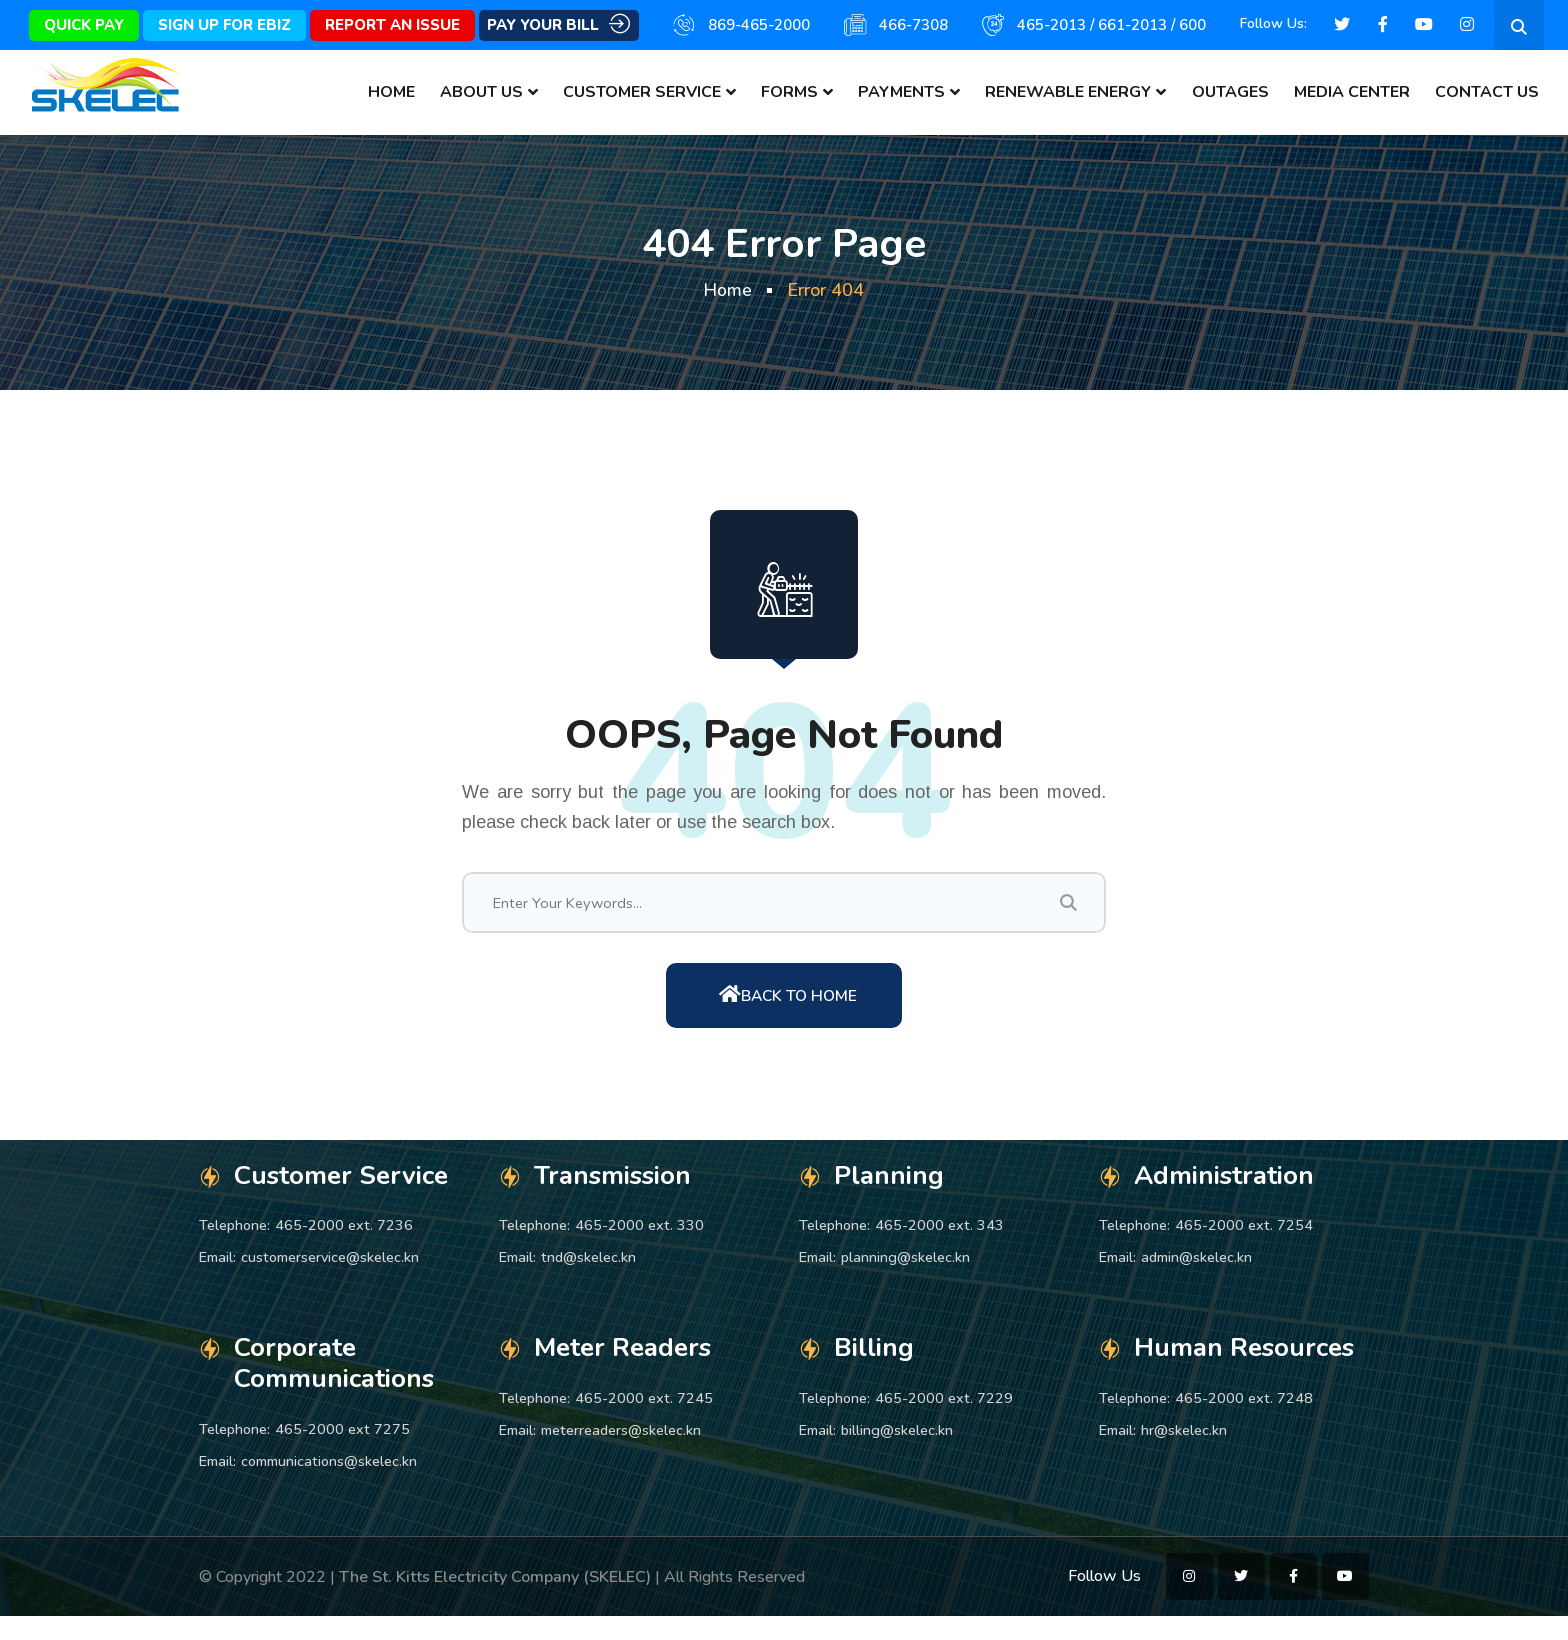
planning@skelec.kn (905, 1280)
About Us (481, 92)
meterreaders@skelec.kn (621, 1453)
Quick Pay (84, 25)
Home (391, 92)
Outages (1230, 92)
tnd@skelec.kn (588, 1280)
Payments (901, 92)
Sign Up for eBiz (224, 25)
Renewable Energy (1068, 92)
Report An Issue (392, 25)
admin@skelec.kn (1196, 1280)
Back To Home (788, 1015)
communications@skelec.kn (329, 1484)
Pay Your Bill (558, 26)
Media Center (1352, 92)
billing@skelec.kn (897, 1453)
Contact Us (1487, 92)
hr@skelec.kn (1184, 1453)
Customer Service (642, 92)
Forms (789, 92)
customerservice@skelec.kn (330, 1280)
